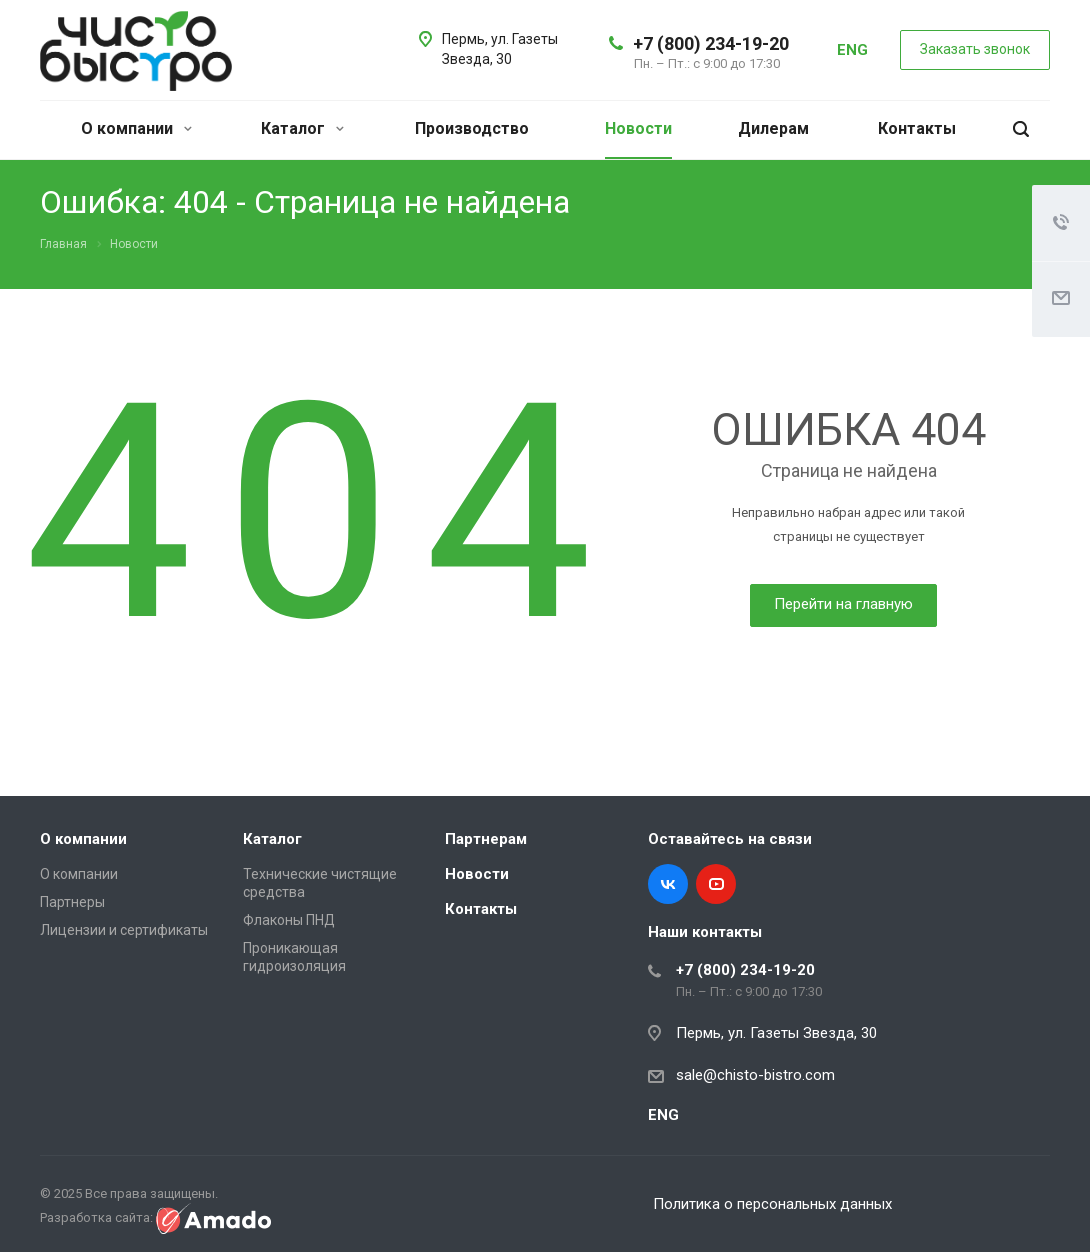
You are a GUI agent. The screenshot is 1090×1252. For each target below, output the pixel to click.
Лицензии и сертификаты (124, 930)
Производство (472, 128)
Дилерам (773, 128)
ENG (852, 50)
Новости (638, 128)
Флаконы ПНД (289, 920)
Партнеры (72, 902)
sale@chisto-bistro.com (755, 1075)
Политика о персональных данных (772, 1204)
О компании (136, 128)
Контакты (917, 128)
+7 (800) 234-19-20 (711, 43)
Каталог (302, 128)
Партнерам (486, 839)
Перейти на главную (843, 604)
